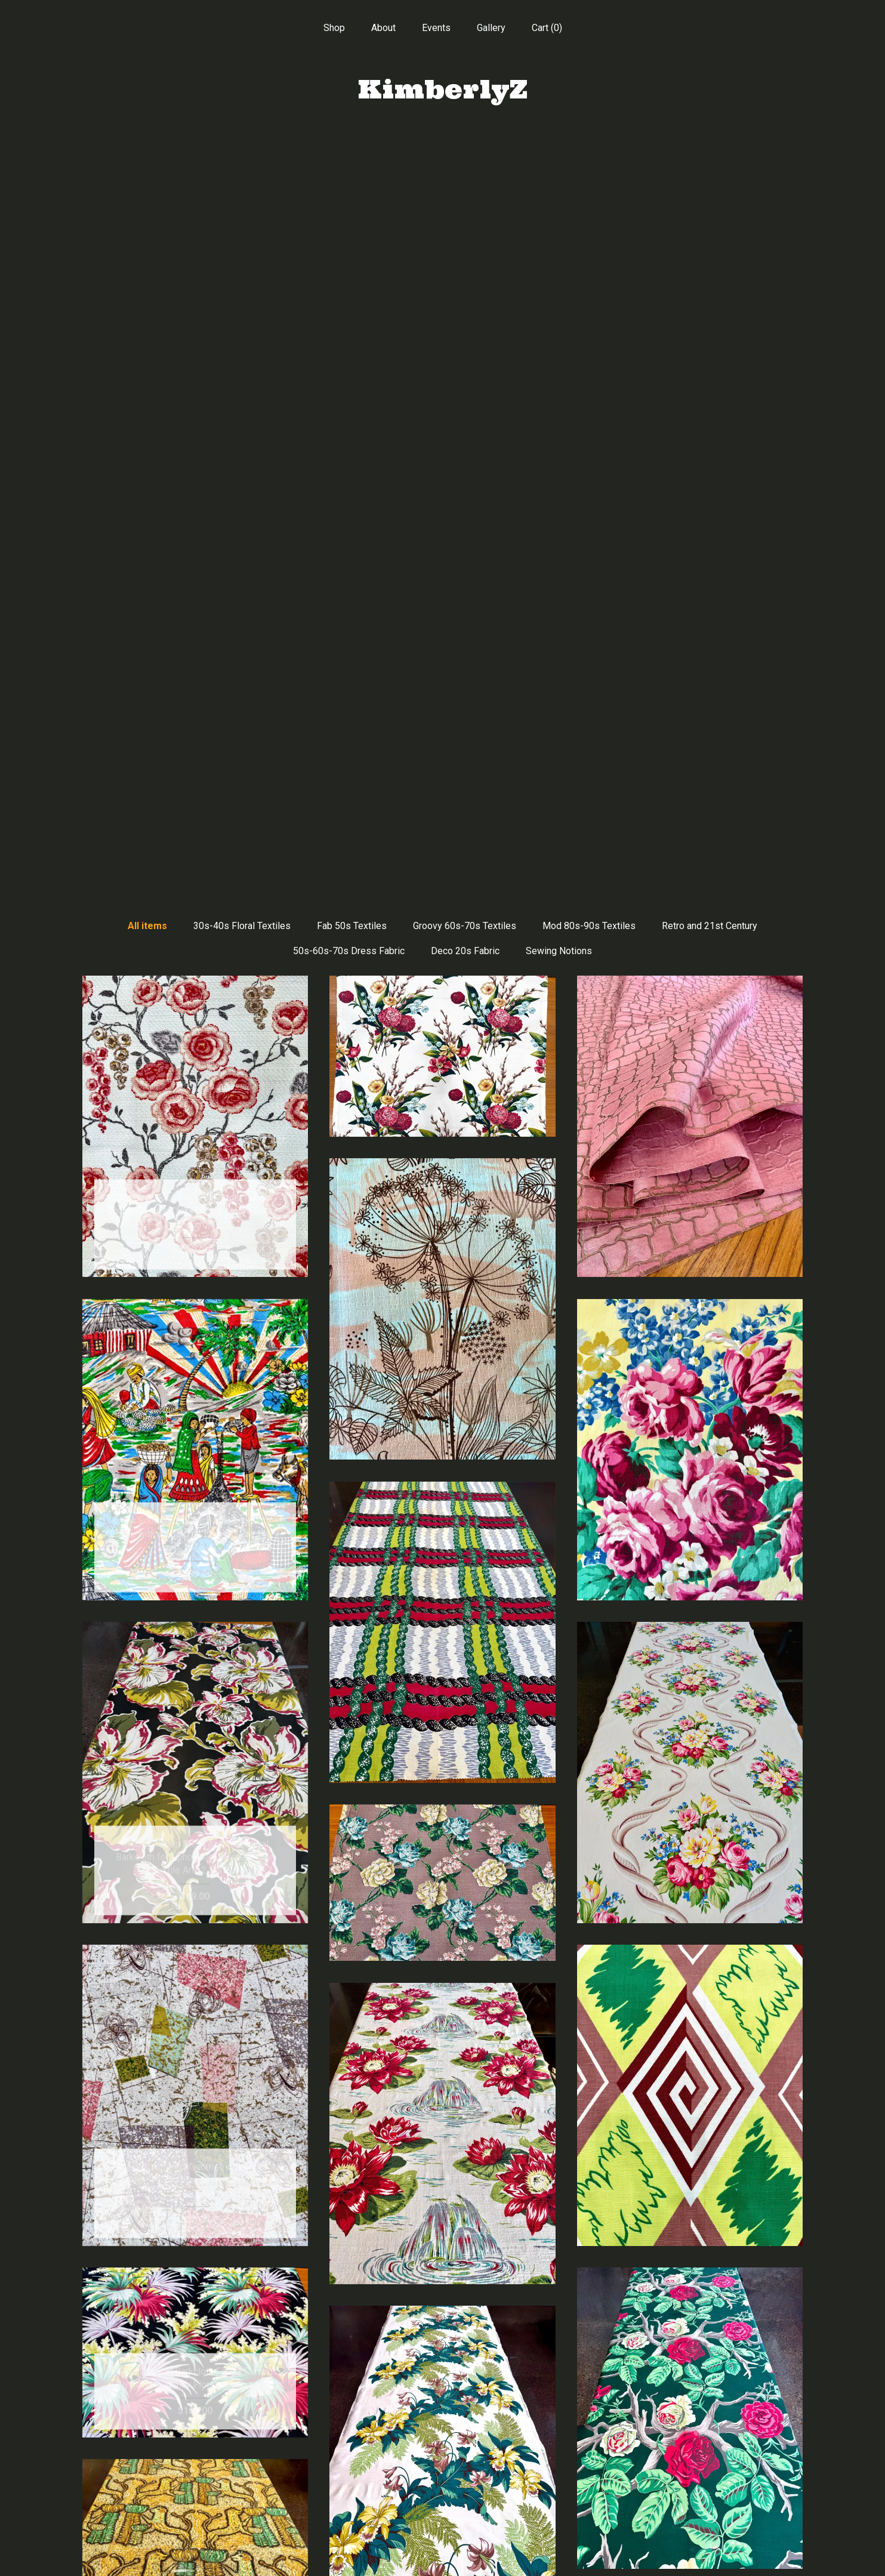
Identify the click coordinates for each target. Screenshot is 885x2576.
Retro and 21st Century (709, 165)
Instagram (442, 2493)
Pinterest (442, 2473)
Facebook (442, 2454)
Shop (334, 27)
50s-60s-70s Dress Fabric (349, 190)
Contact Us (195, 2551)
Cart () (547, 27)
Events (436, 27)
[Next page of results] (551, 2339)
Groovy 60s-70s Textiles (464, 165)
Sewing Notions (559, 190)
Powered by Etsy (690, 2493)
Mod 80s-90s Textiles (589, 165)
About (383, 27)
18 (504, 2339)
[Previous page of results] (335, 2339)
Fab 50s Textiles (352, 165)
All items (147, 165)
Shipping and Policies (195, 2532)
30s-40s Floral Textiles (242, 165)
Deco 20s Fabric (465, 190)
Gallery (491, 27)
